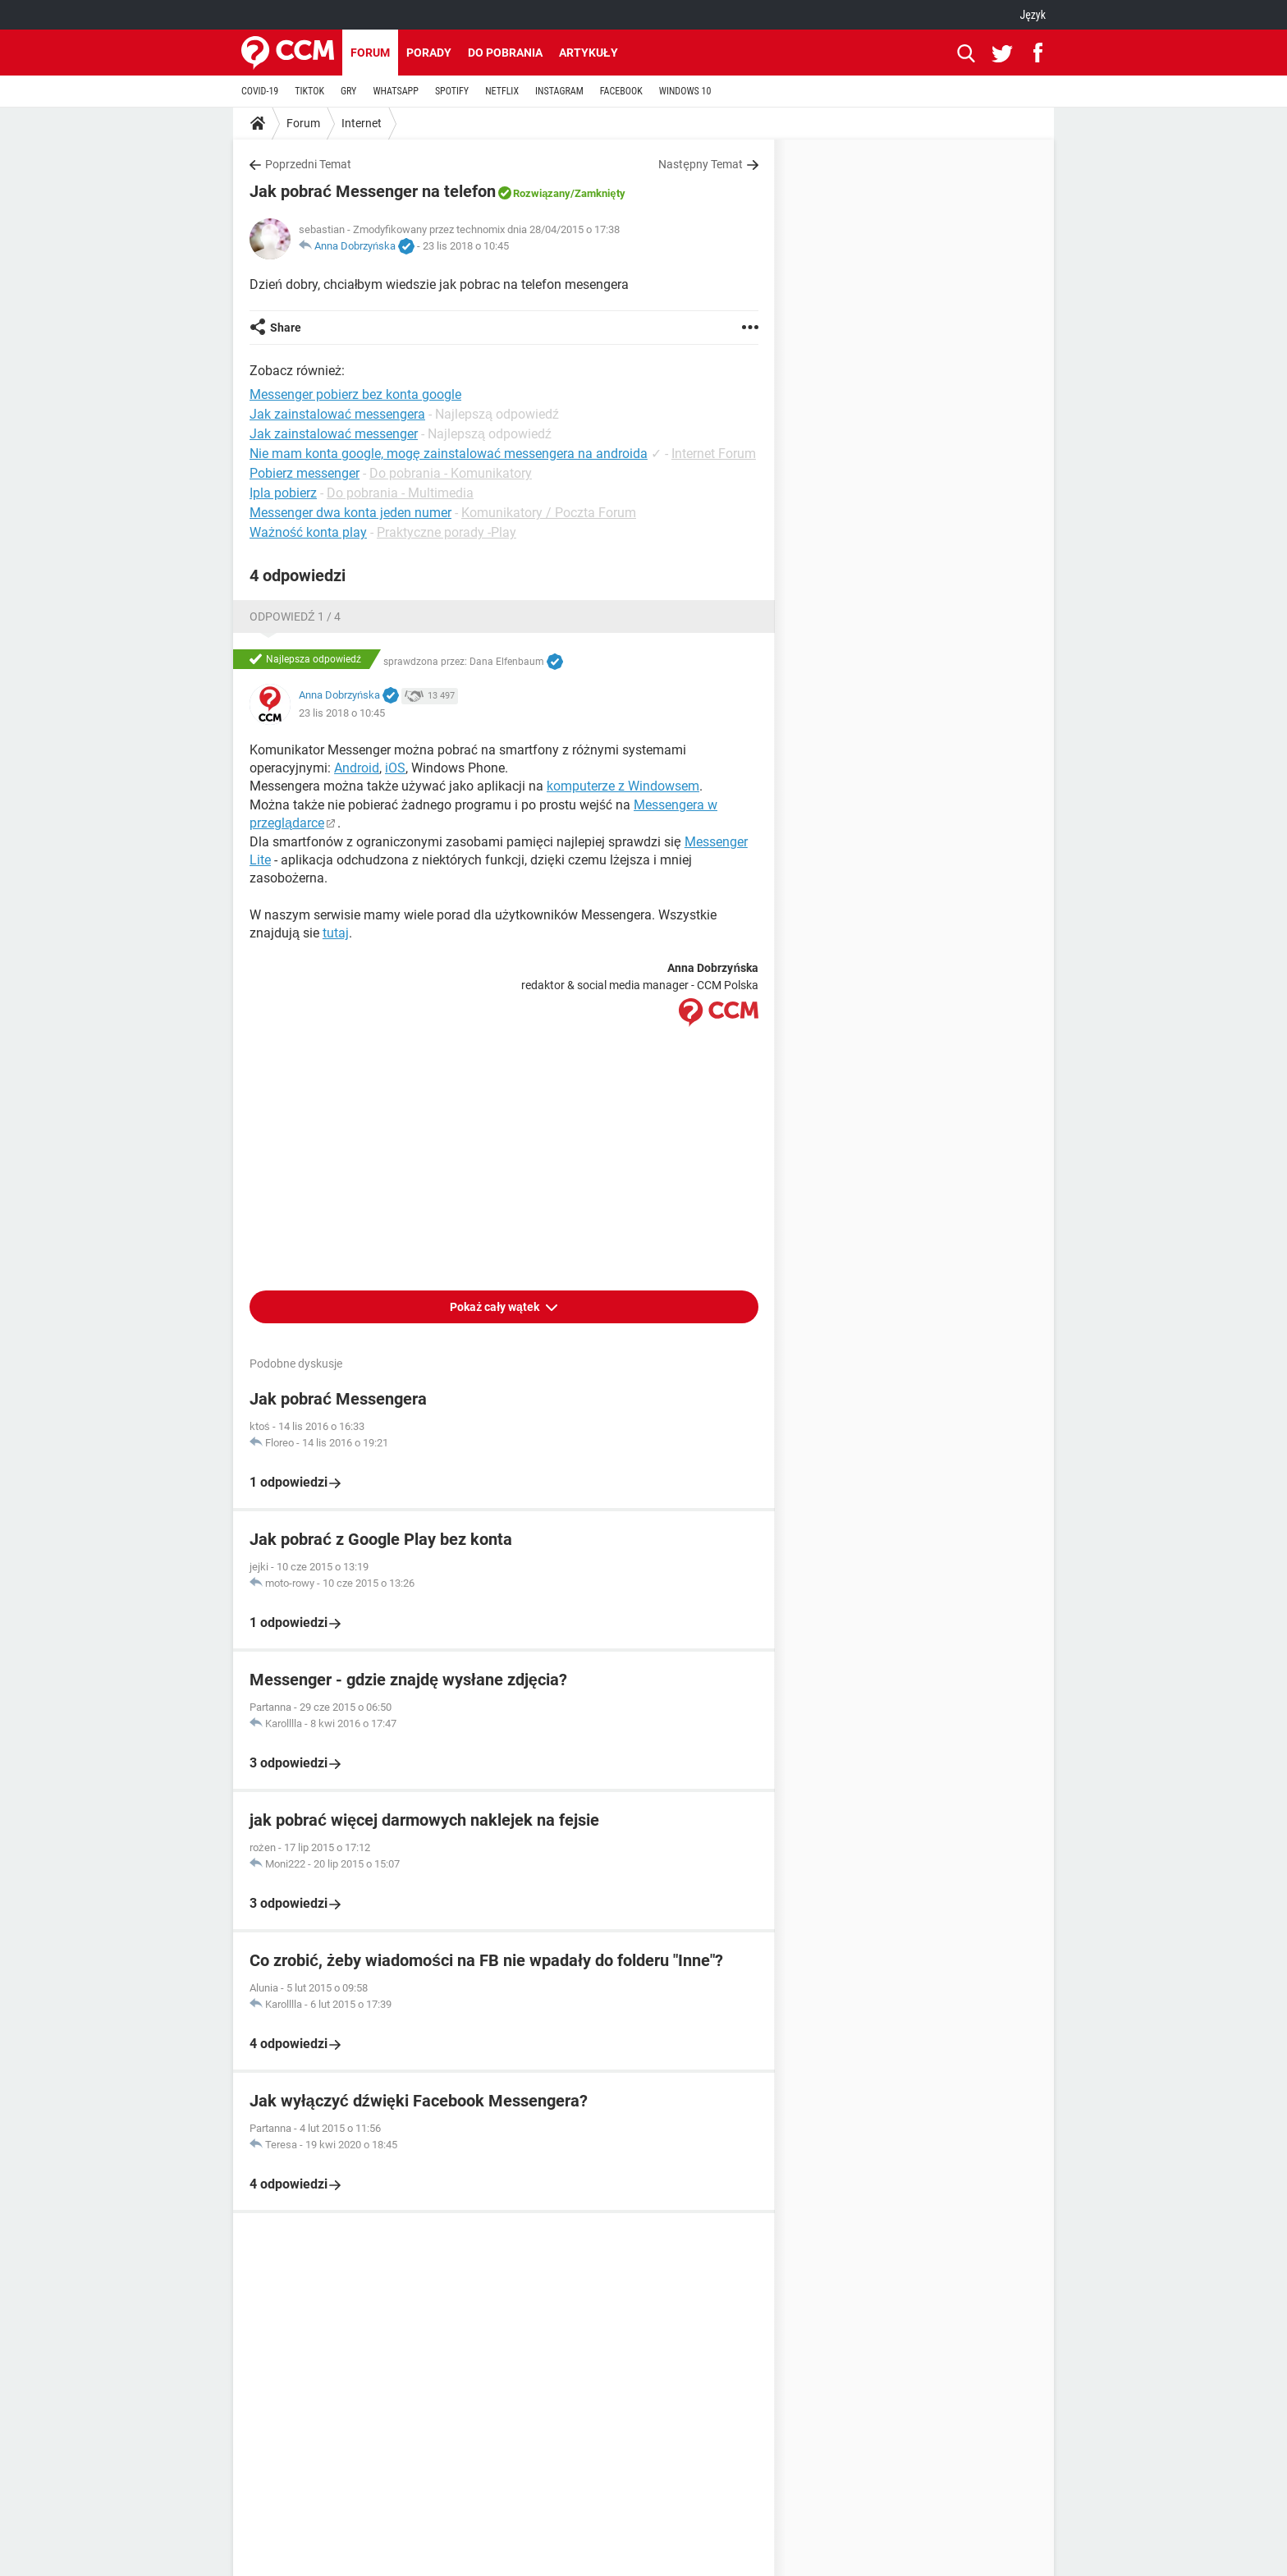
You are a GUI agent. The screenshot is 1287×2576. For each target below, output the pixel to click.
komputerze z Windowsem (623, 786)
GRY (348, 91)
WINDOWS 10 (685, 91)
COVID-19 (259, 91)
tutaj (336, 933)
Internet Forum (713, 453)
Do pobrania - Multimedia (400, 493)
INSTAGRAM (559, 91)
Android (356, 768)
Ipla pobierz (283, 493)
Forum (370, 52)
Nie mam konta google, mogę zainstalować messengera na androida (449, 453)
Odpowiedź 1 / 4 (295, 616)
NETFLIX (502, 91)
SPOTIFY (452, 91)
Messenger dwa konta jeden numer (350, 512)
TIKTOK (309, 91)
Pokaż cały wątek (496, 1306)
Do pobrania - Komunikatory (450, 473)
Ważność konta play (308, 532)
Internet (361, 123)
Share (285, 327)
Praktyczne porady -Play (446, 532)
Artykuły (588, 52)
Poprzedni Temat (308, 164)
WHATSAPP (395, 91)
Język (1032, 14)
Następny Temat (700, 164)
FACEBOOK (621, 91)
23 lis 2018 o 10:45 (466, 246)
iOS (395, 768)
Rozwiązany (541, 193)
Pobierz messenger (305, 473)
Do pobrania (505, 52)
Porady (428, 52)
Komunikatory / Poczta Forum (548, 512)
